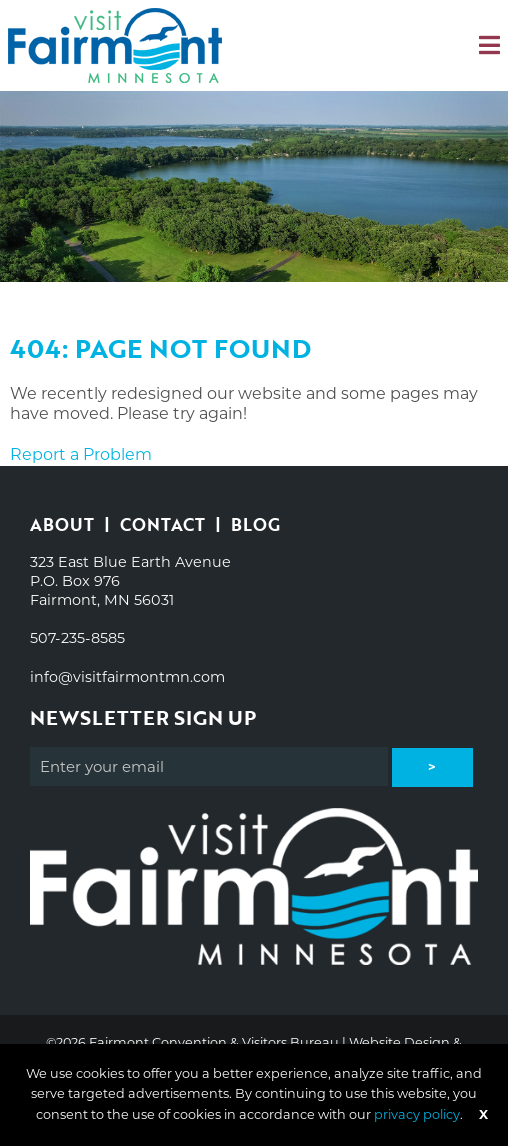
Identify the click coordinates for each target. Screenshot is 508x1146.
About (62, 524)
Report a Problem (81, 454)
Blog (255, 524)
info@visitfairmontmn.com (127, 677)
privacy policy (417, 1114)
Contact (162, 524)
